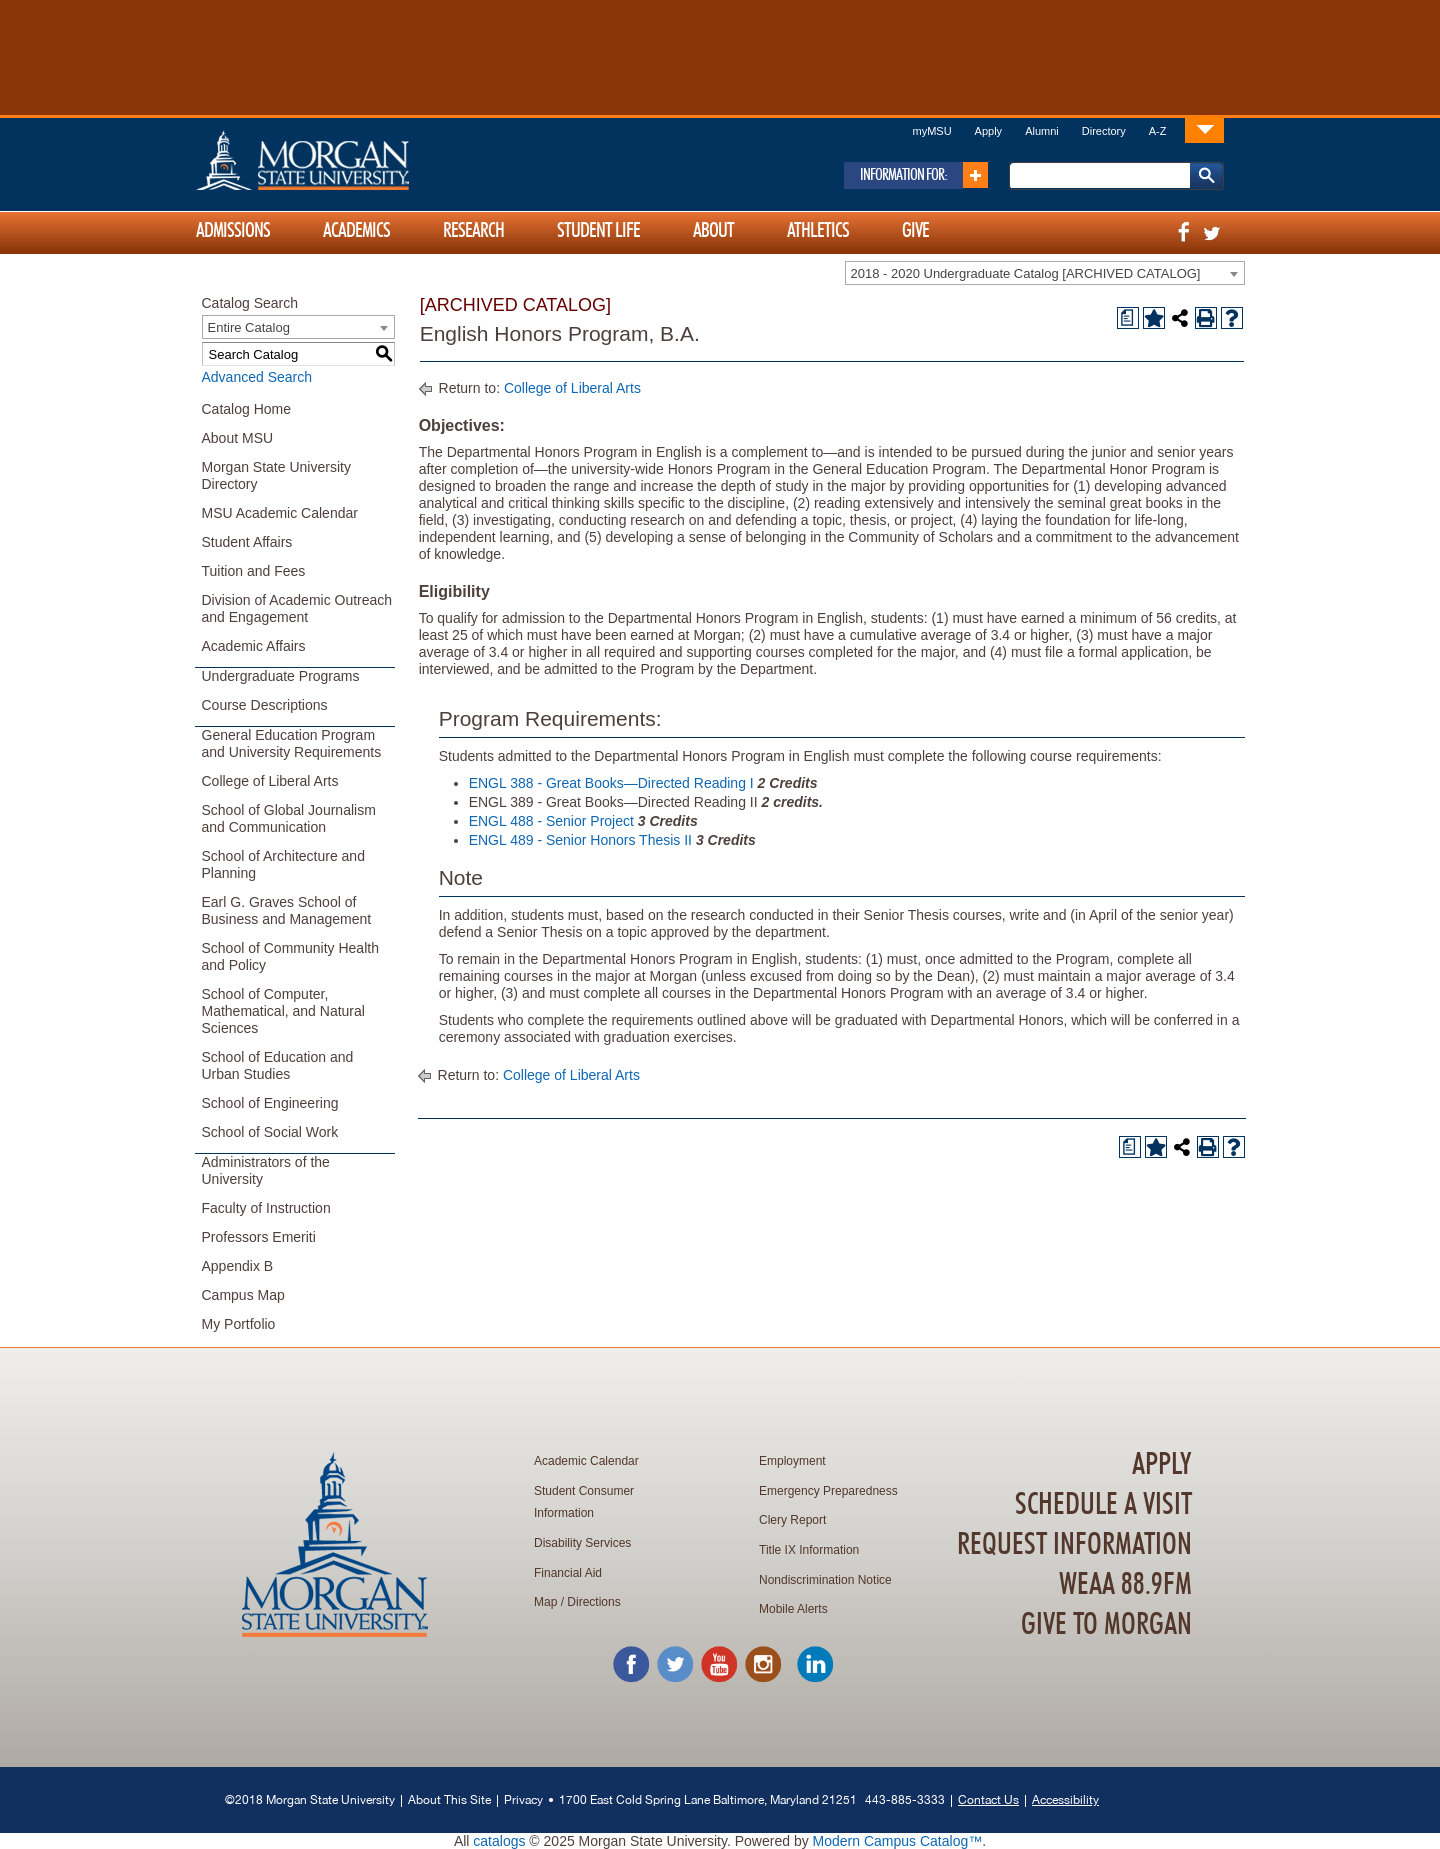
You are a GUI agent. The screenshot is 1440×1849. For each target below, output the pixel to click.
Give (915, 231)
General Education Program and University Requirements (292, 743)
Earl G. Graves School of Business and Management (287, 910)
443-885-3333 (905, 1799)
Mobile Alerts (793, 1609)
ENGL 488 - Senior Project (551, 821)
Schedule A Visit (1103, 1505)
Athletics (818, 231)
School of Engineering (270, 1103)
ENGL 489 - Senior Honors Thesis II (580, 840)
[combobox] (1045, 273)
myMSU (931, 131)
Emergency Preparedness (828, 1491)
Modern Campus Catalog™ (898, 1841)
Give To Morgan (1106, 1625)
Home (345, 160)
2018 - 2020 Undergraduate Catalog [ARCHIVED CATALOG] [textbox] (1026, 273)
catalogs (499, 1841)
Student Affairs (247, 542)
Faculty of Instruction (266, 1208)
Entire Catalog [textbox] (249, 327)
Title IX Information (809, 1550)
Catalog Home (247, 409)
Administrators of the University (266, 1170)
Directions (593, 1602)
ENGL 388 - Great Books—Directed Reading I (611, 783)
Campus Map (243, 1295)
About (713, 231)
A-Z (1158, 131)
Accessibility (1065, 1799)
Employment (792, 1461)
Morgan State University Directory (276, 475)
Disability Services (582, 1543)
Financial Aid (568, 1573)
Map (545, 1602)
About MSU (238, 438)
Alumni (1042, 131)
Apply (989, 131)
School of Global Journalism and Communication (289, 818)
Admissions (233, 231)
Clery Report (792, 1520)
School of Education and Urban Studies (278, 1065)
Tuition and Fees (254, 571)
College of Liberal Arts (270, 781)
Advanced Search (257, 377)
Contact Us (988, 1799)
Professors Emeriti (259, 1237)
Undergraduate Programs (281, 676)
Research (473, 231)
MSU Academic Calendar (280, 513)
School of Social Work (270, 1132)
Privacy (523, 1799)
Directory (1104, 131)
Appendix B (238, 1266)
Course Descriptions (265, 705)
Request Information (1074, 1545)
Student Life (598, 231)
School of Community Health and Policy (290, 956)
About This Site (449, 1799)
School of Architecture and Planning (283, 864)
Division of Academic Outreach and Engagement (297, 608)
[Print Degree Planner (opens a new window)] (1128, 318)
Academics (356, 231)
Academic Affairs (254, 646)
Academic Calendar (586, 1461)
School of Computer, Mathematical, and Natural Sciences (283, 1011)
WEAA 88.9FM (1125, 1585)
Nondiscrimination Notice (825, 1580)
